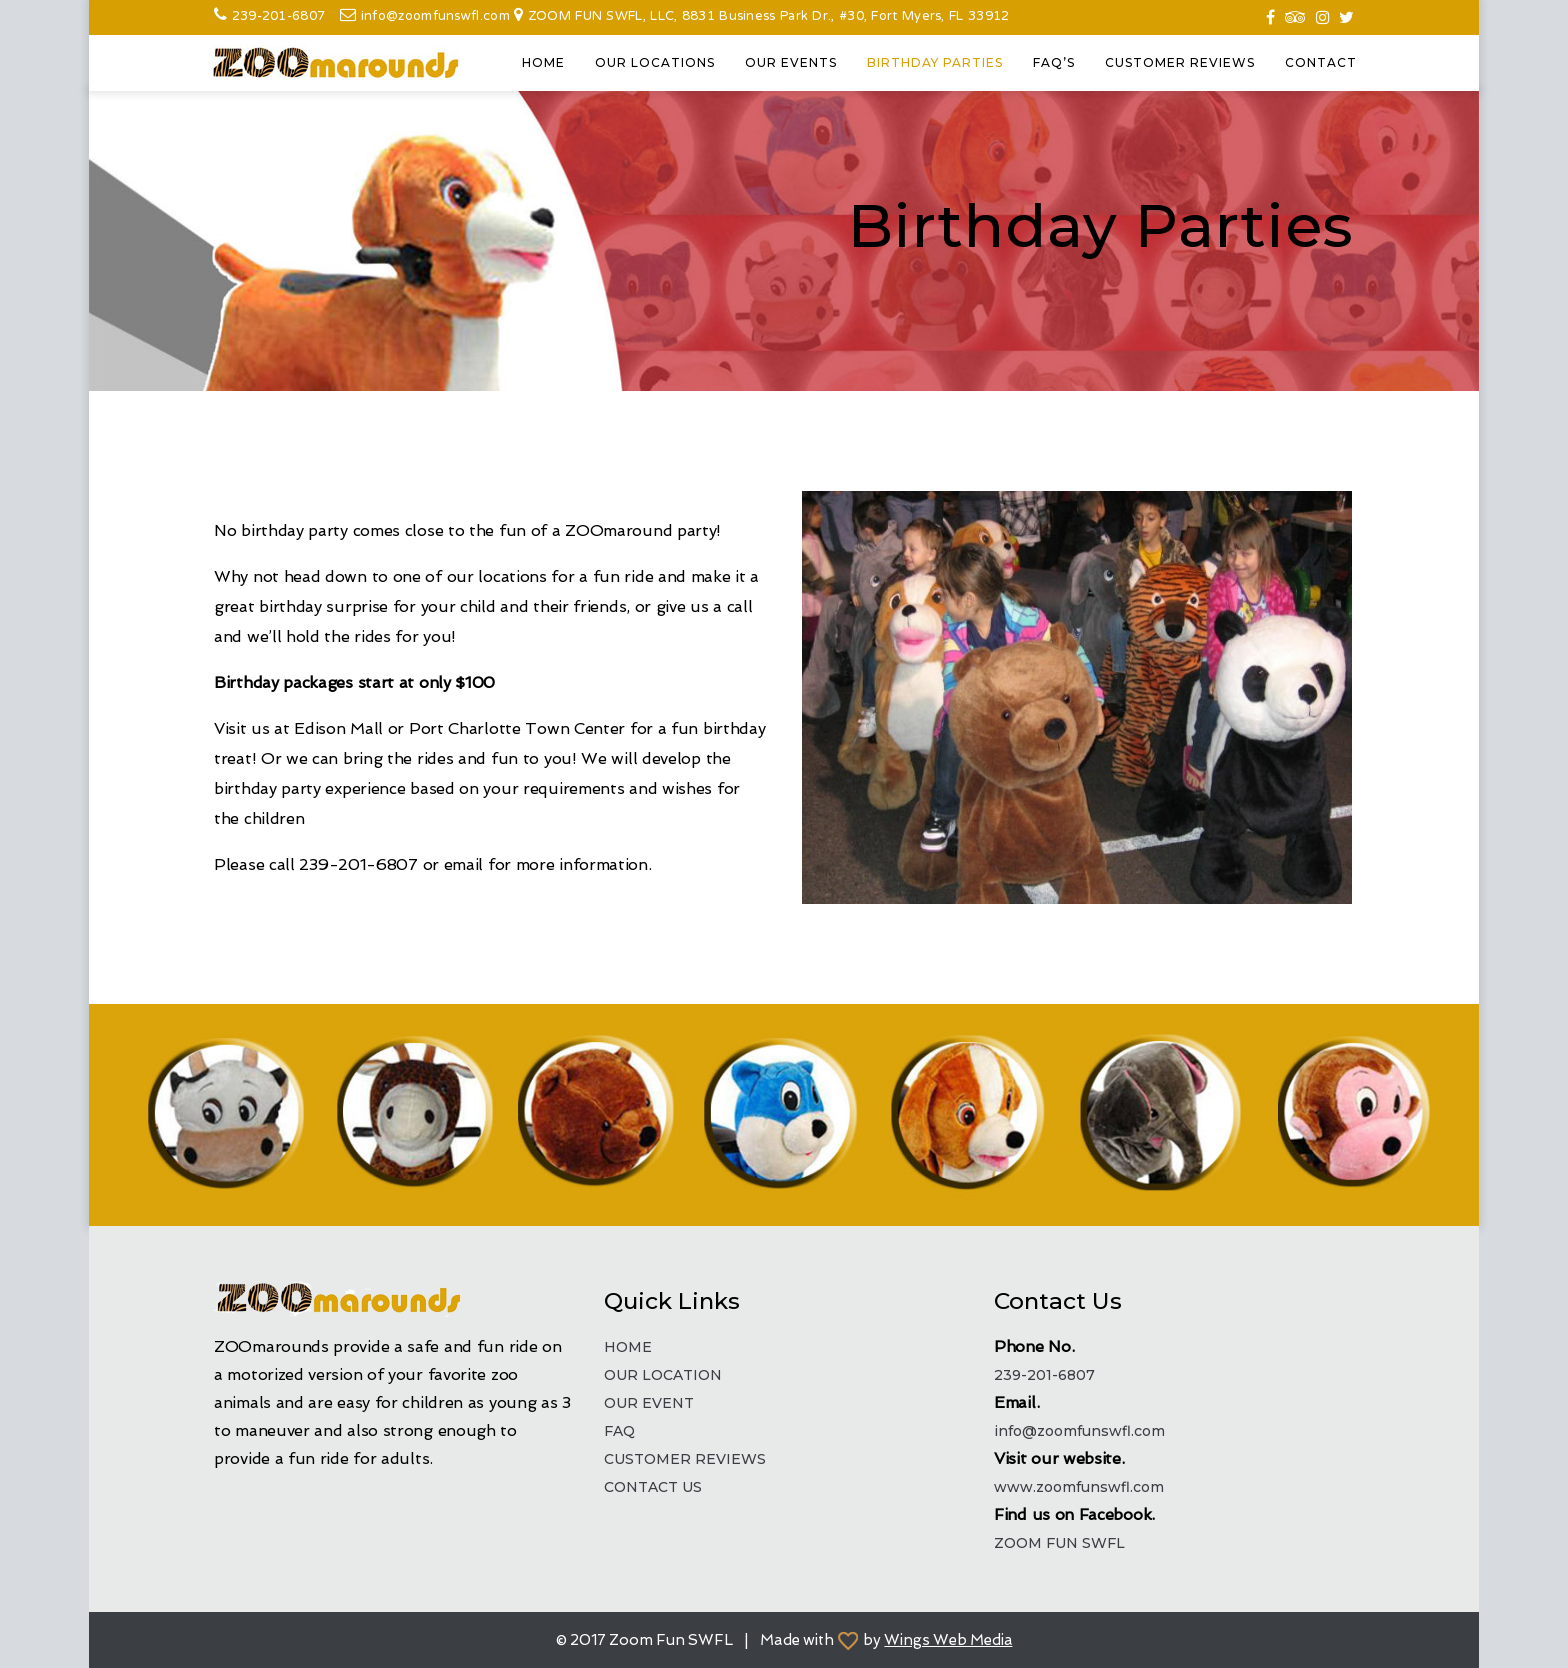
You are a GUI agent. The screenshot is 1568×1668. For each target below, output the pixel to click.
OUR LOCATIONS (655, 62)
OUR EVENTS (791, 62)
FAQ (619, 1431)
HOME (543, 62)
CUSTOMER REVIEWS (1180, 62)
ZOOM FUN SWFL (1059, 1543)
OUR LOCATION (663, 1375)
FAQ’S (1054, 62)
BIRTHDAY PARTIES (935, 62)
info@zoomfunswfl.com (437, 17)
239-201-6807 (279, 17)
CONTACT (1321, 62)
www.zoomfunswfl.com (1079, 1487)
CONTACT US (653, 1487)
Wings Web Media (948, 1640)
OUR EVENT (649, 1403)
